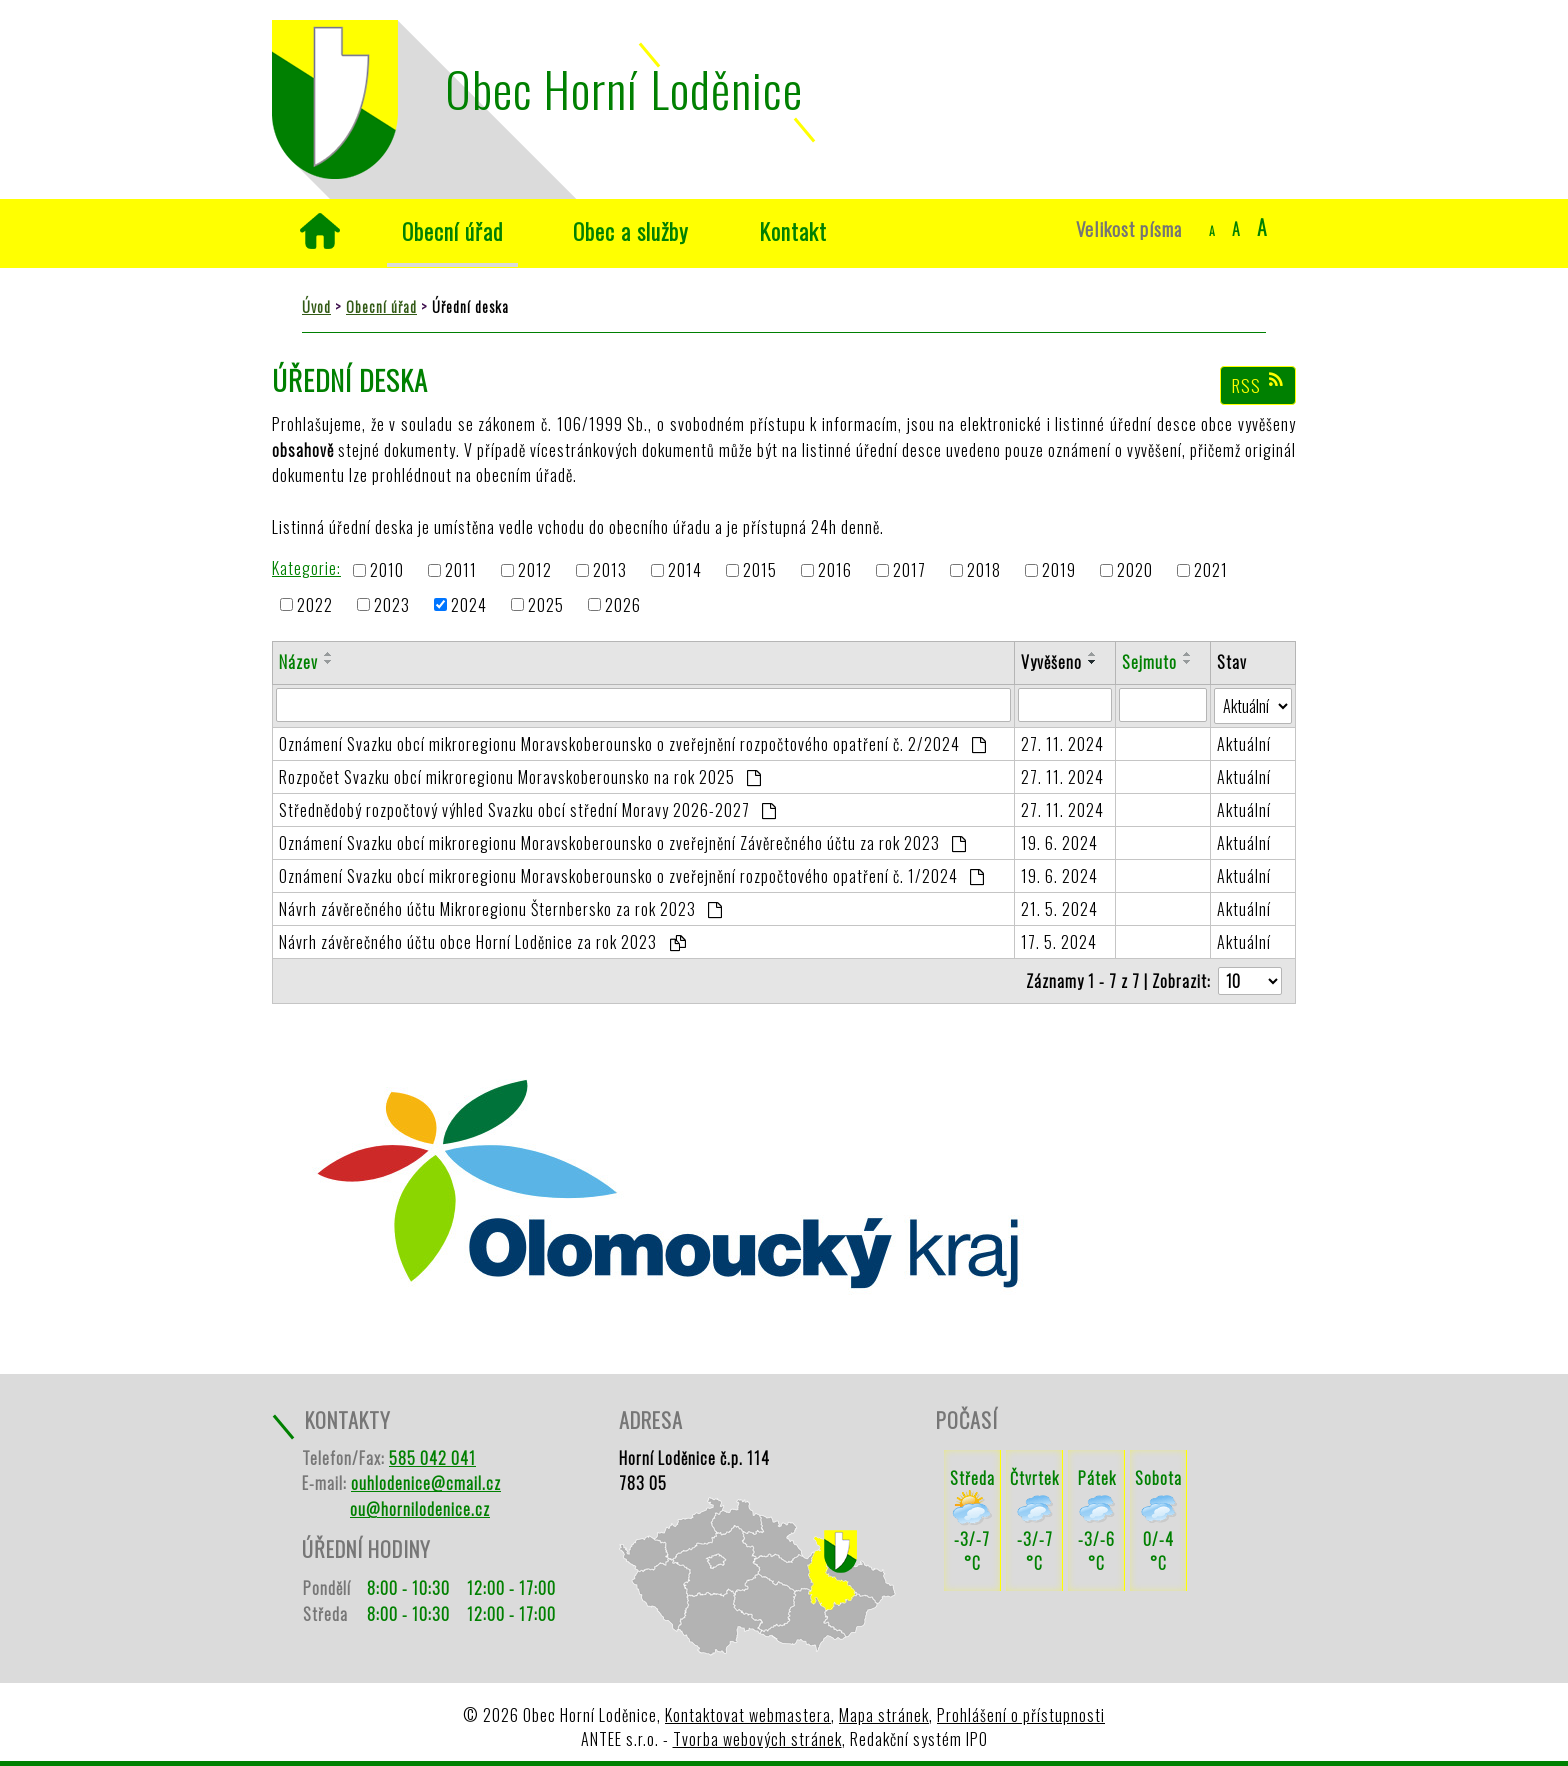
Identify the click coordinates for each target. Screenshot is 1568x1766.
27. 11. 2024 (1062, 744)
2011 (461, 571)
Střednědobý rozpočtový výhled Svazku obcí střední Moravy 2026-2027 (528, 810)
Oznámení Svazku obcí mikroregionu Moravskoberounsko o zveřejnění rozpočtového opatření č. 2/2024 (633, 744)
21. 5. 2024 (1059, 909)
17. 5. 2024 (1059, 942)
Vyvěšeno (1051, 662)
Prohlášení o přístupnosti (1021, 1715)
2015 (760, 571)
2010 (387, 571)
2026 (623, 605)
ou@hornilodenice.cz (420, 1509)
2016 (835, 571)
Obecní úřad (452, 230)
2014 (685, 571)
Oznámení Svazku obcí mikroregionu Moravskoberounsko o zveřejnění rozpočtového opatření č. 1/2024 (632, 876)
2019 (1059, 571)
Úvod (319, 231)
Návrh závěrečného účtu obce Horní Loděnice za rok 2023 (482, 942)
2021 (1211, 571)
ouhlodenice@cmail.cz (426, 1483)
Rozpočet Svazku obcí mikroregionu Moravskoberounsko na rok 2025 (520, 777)
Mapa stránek (884, 1715)
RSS (1258, 385)
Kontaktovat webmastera (748, 1715)
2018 (984, 571)
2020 (1135, 571)
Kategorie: (306, 568)
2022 (315, 605)
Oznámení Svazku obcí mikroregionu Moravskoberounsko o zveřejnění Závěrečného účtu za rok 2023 (623, 843)
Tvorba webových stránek (757, 1739)
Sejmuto (1149, 662)
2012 (535, 571)
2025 (546, 605)
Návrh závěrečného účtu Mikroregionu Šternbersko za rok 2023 (501, 909)
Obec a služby (631, 230)
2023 (392, 605)
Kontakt (793, 230)
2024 (469, 605)
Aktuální (1244, 744)
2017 (909, 571)
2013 (610, 571)
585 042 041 (432, 1458)
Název (298, 662)
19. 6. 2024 (1059, 843)
